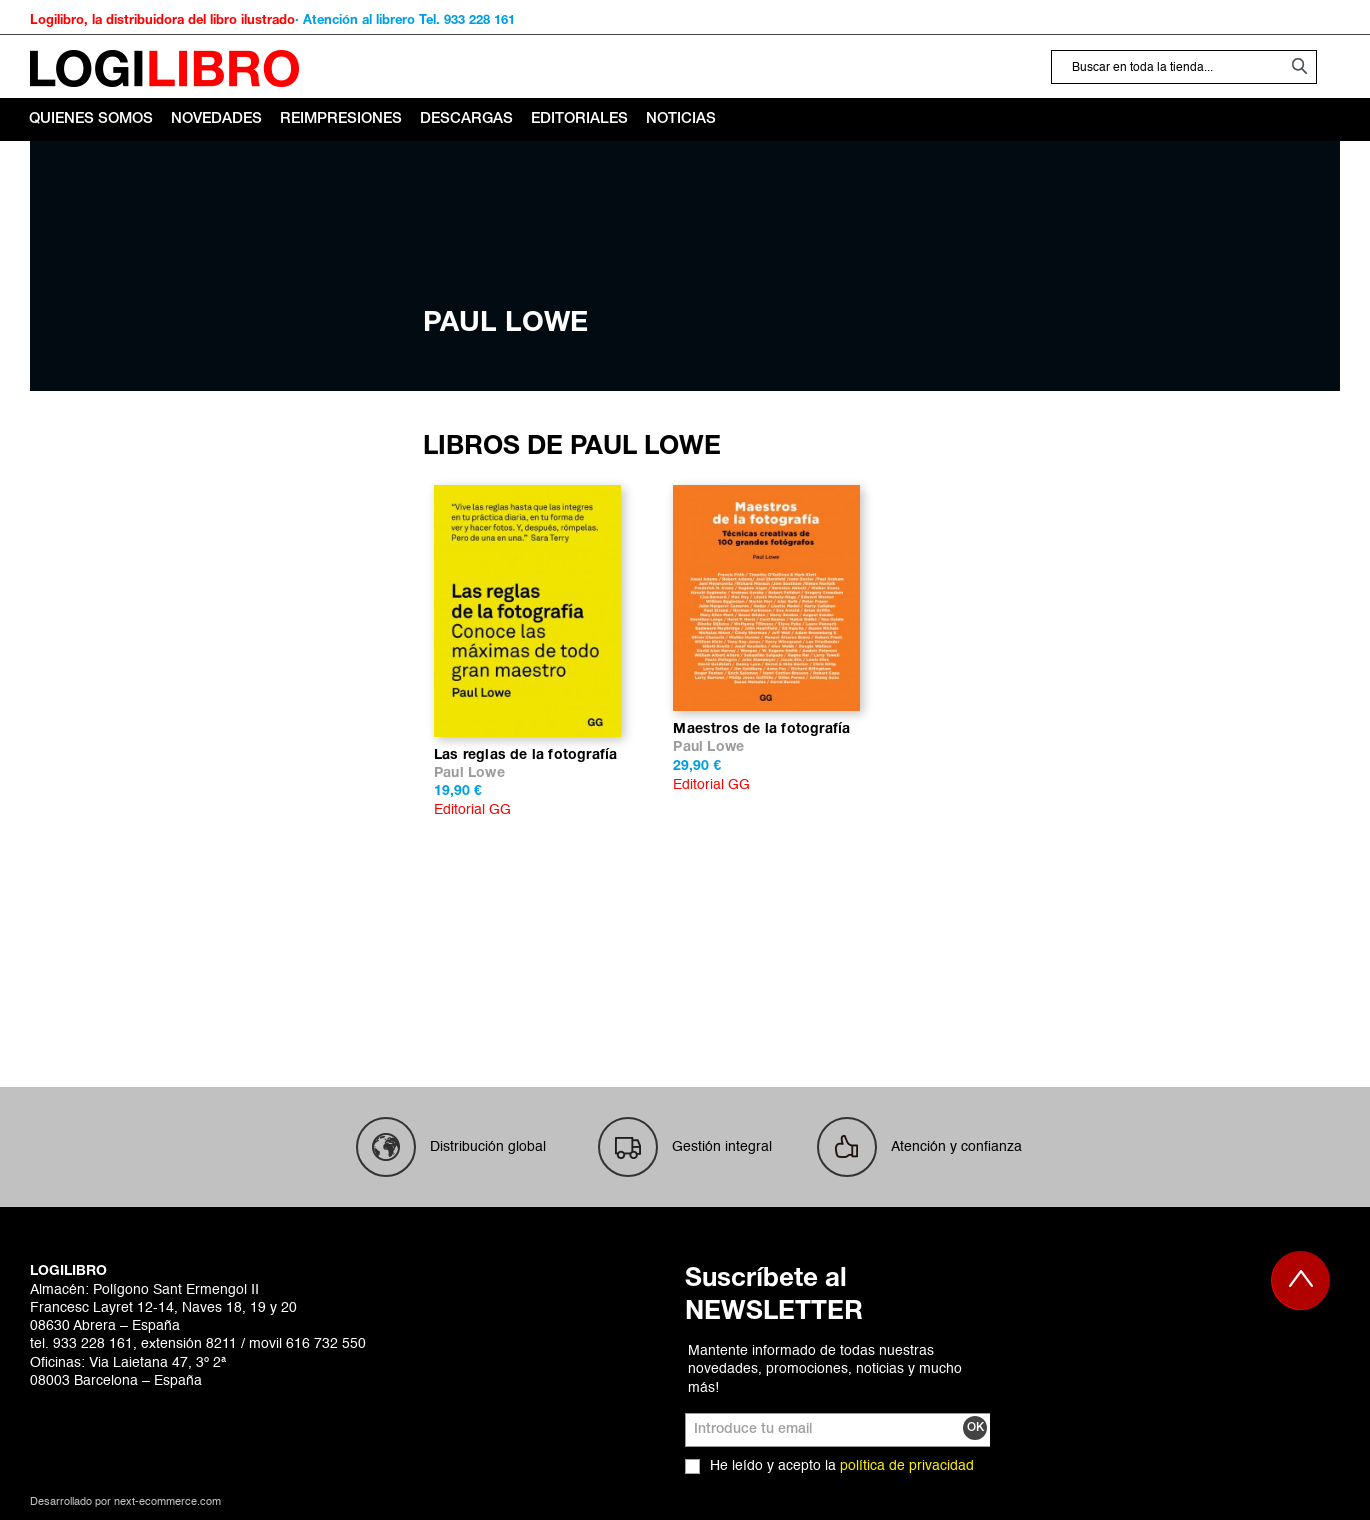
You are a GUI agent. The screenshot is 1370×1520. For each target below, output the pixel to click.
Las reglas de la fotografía (525, 755)
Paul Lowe (469, 773)
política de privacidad (907, 1466)
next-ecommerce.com (167, 1502)
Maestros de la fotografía (761, 729)
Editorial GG (472, 810)
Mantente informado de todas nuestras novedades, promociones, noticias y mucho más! (825, 1369)
